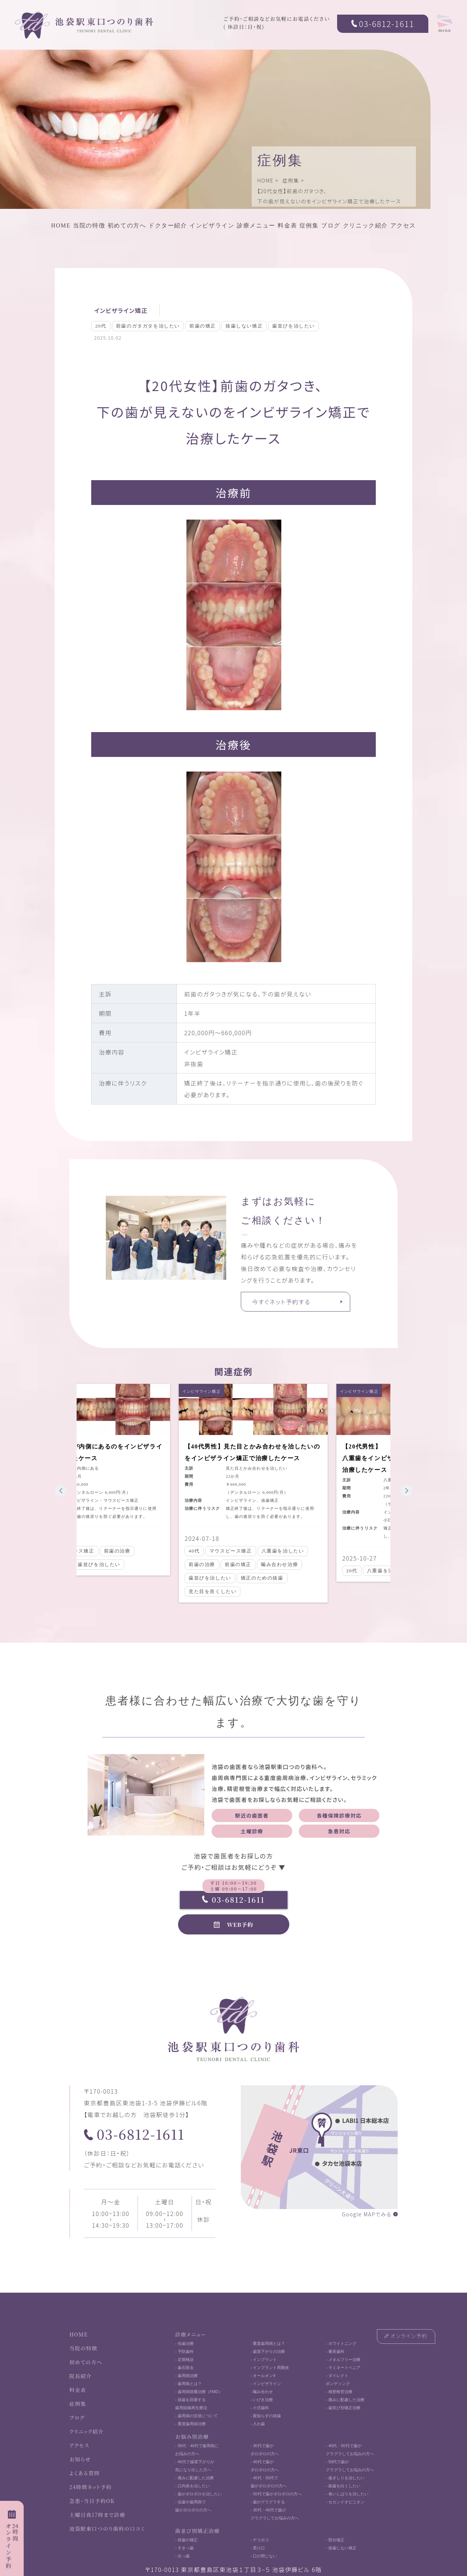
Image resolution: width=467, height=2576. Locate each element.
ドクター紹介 (167, 225)
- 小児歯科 (260, 2407)
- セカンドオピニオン (345, 2502)
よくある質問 (84, 2473)
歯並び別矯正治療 (197, 2530)
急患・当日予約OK (92, 2500)
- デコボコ (260, 2540)
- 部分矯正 (335, 2540)
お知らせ (80, 2459)
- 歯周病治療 (186, 2375)
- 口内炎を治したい (192, 2486)
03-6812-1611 (386, 23)
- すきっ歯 (184, 2548)
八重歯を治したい (277, 1551)
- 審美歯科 (335, 2351)
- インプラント (264, 2359)
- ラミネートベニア (343, 2367)
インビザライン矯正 (121, 310)
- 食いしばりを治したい (347, 2494)
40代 (189, 1551)
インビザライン (211, 225)
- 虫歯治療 (184, 2343)
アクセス (403, 225)
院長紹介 (80, 2376)
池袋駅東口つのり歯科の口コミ (107, 2528)
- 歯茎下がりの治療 (268, 2351)
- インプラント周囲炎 (270, 2367)
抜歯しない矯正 (244, 326)
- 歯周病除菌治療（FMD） (199, 2391)
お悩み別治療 (192, 2436)
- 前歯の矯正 (186, 2540)
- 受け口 (258, 2548)
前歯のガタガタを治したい (148, 326)
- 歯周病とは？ (188, 2383)
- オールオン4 (263, 2375)
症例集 (290, 180)
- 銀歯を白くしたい (343, 2486)
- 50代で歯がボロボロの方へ (276, 2494)
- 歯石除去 (184, 2367)
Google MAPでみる (366, 2214)
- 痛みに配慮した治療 (345, 2399)
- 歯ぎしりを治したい (345, 2478)
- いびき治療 (262, 2399)
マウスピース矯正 (225, 1551)
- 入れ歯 (258, 2424)
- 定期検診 (184, 2359)
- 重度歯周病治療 (190, 2424)
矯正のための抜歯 (257, 1578)
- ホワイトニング (341, 2343)
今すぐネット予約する (281, 1301)
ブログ (330, 225)
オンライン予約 (408, 2335)
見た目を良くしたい (207, 1591)
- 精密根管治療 (339, 2391)
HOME (265, 180)
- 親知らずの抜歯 (266, 2416)
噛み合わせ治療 (274, 1564)
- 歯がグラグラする (268, 2502)
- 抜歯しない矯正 (341, 2548)
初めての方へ (127, 225)
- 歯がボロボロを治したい (198, 2494)
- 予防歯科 (184, 2351)
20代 (101, 326)
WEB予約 (240, 1924)
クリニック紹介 (365, 225)
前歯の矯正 (202, 326)
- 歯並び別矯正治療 (343, 2407)
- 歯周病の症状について (196, 2416)
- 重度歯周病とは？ (268, 2343)
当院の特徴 (89, 225)
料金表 (287, 225)
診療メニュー (256, 225)
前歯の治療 (112, 1551)
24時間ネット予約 (90, 2487)
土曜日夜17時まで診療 (97, 2514)
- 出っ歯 (182, 2556)
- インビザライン (266, 2383)
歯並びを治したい (293, 326)
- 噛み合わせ (262, 2391)
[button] (60, 1491)
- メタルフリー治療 (343, 2359)
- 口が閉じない (264, 2556)
